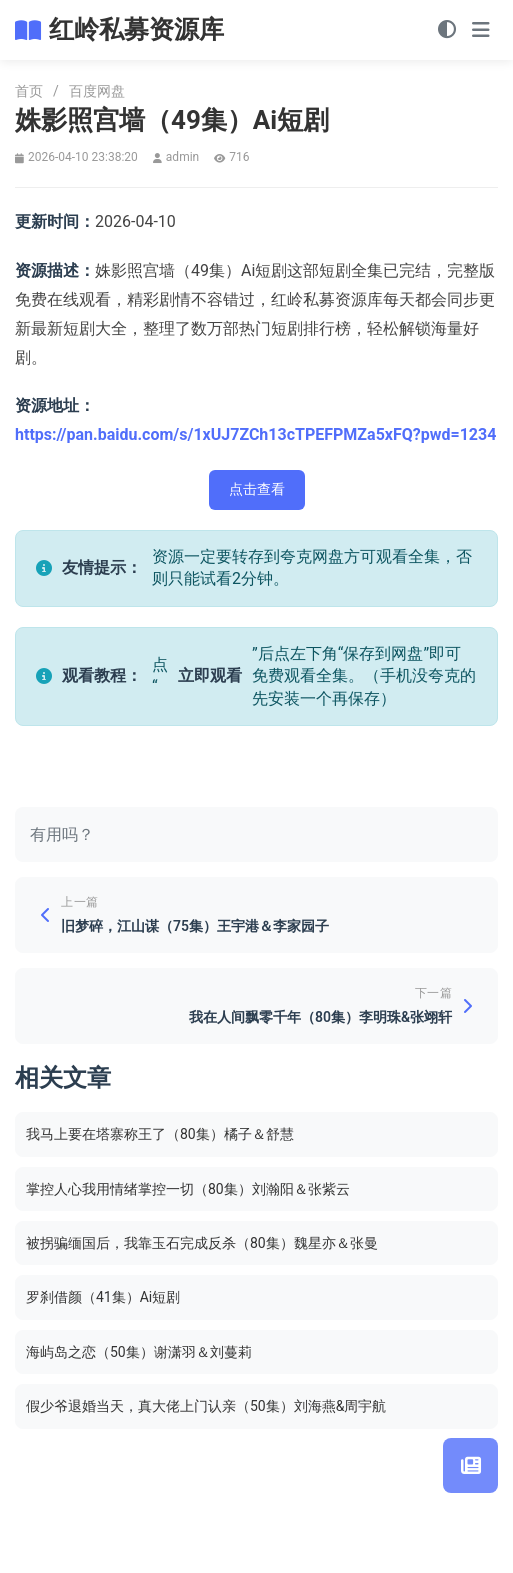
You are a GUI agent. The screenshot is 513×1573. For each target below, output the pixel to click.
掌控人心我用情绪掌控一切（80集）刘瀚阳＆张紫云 (188, 1189)
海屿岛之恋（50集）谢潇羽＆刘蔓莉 (139, 1352)
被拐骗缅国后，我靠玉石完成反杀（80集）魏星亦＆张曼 (202, 1243)
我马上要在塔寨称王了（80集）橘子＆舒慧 (160, 1134)
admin (182, 157)
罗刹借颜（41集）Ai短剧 (103, 1297)
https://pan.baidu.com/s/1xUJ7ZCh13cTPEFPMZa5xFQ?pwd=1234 (255, 434)
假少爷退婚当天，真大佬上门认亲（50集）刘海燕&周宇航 (206, 1406)
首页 (29, 91)
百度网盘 (97, 91)
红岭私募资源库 (136, 29)
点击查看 (257, 489)
